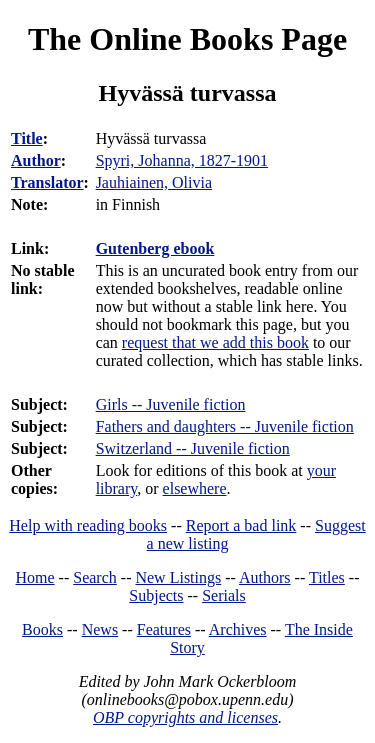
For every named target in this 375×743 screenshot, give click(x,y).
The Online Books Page (187, 39)
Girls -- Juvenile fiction (171, 404)
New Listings (178, 577)
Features (164, 629)
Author (36, 160)
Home (35, 577)
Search (95, 577)
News (100, 629)
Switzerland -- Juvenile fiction (193, 448)
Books (42, 629)
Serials (224, 595)
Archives (238, 629)
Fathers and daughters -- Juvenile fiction (225, 426)
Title (27, 138)
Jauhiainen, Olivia (154, 182)
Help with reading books (88, 525)
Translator (47, 182)
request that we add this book (215, 342)
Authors (265, 577)
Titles (327, 577)
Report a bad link (241, 525)
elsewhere (195, 488)
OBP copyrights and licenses (185, 717)
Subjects (156, 595)
